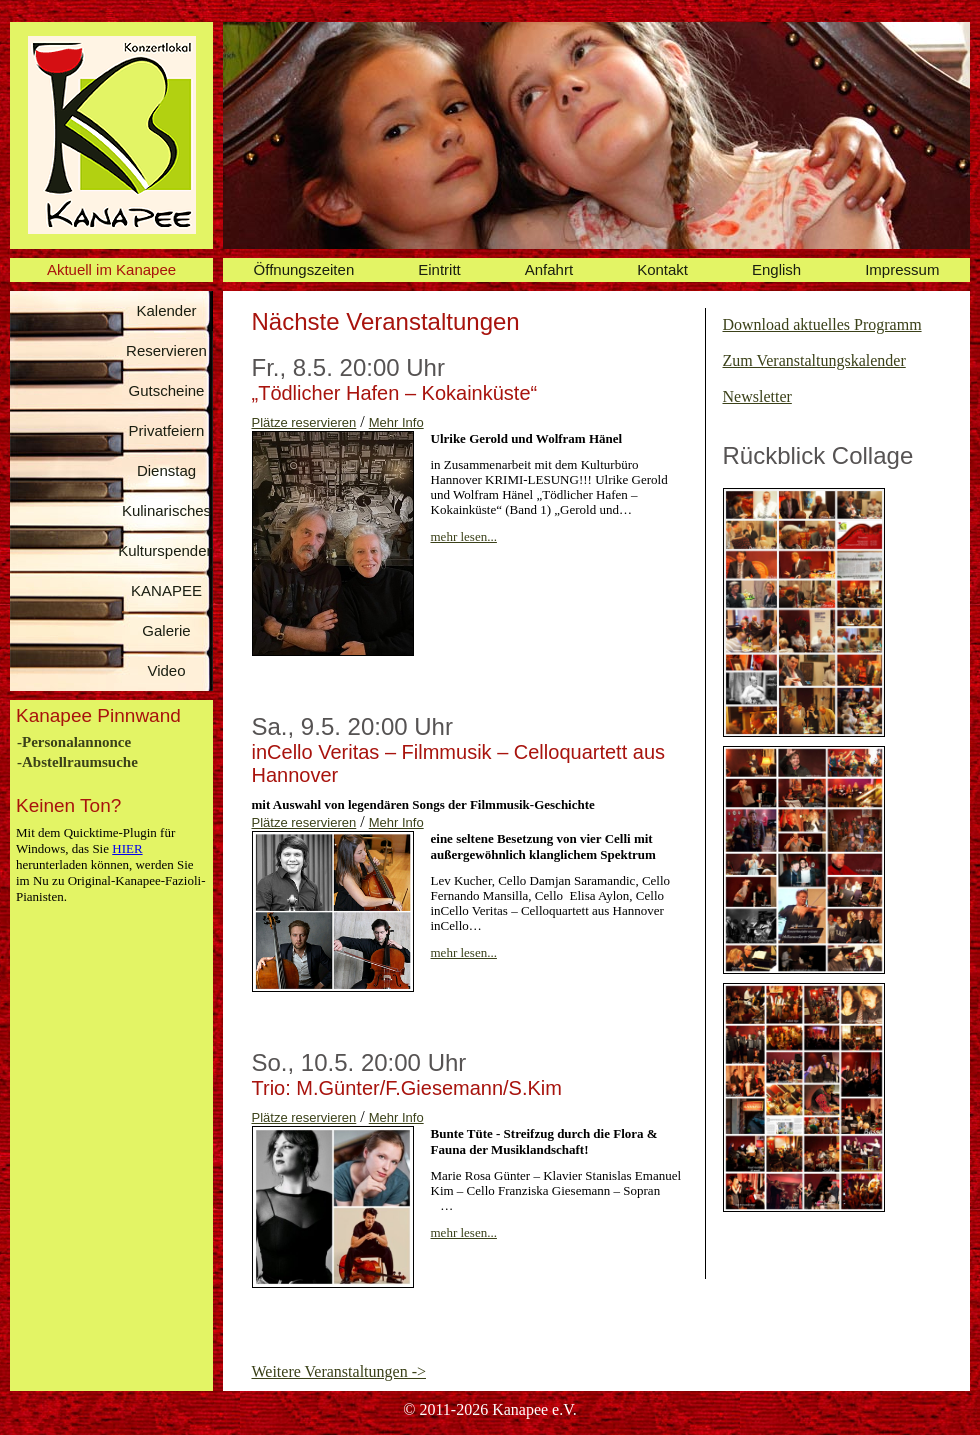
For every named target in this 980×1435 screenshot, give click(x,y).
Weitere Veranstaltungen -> (339, 1371)
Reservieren (166, 350)
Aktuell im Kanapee (111, 269)
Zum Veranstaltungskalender (814, 360)
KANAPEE (166, 590)
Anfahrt (549, 269)
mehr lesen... (464, 536)
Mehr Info (396, 422)
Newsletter (757, 396)
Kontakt (662, 269)
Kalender (166, 310)
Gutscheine (167, 390)
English (776, 269)
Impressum (902, 269)
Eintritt (439, 269)
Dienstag (166, 470)
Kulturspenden (166, 550)
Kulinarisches (166, 510)
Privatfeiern (167, 430)
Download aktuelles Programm (822, 324)
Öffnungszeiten (304, 269)
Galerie (166, 630)
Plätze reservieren (304, 422)
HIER (127, 848)
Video (166, 670)
